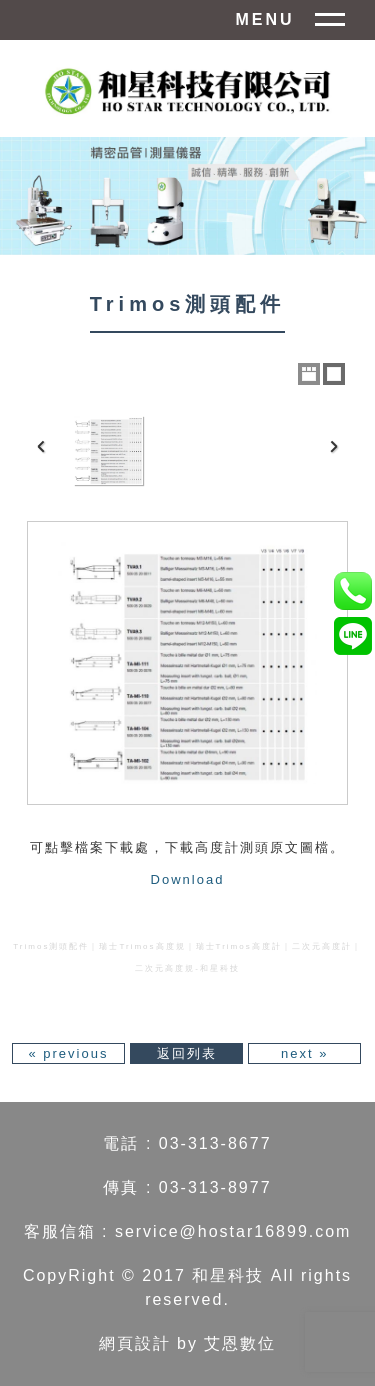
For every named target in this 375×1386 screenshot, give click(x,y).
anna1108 (352, 635)
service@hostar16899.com (233, 1231)
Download (188, 879)
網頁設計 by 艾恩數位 (188, 1343)
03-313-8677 (215, 1143)
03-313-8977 (215, 1187)
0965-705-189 (352, 590)
